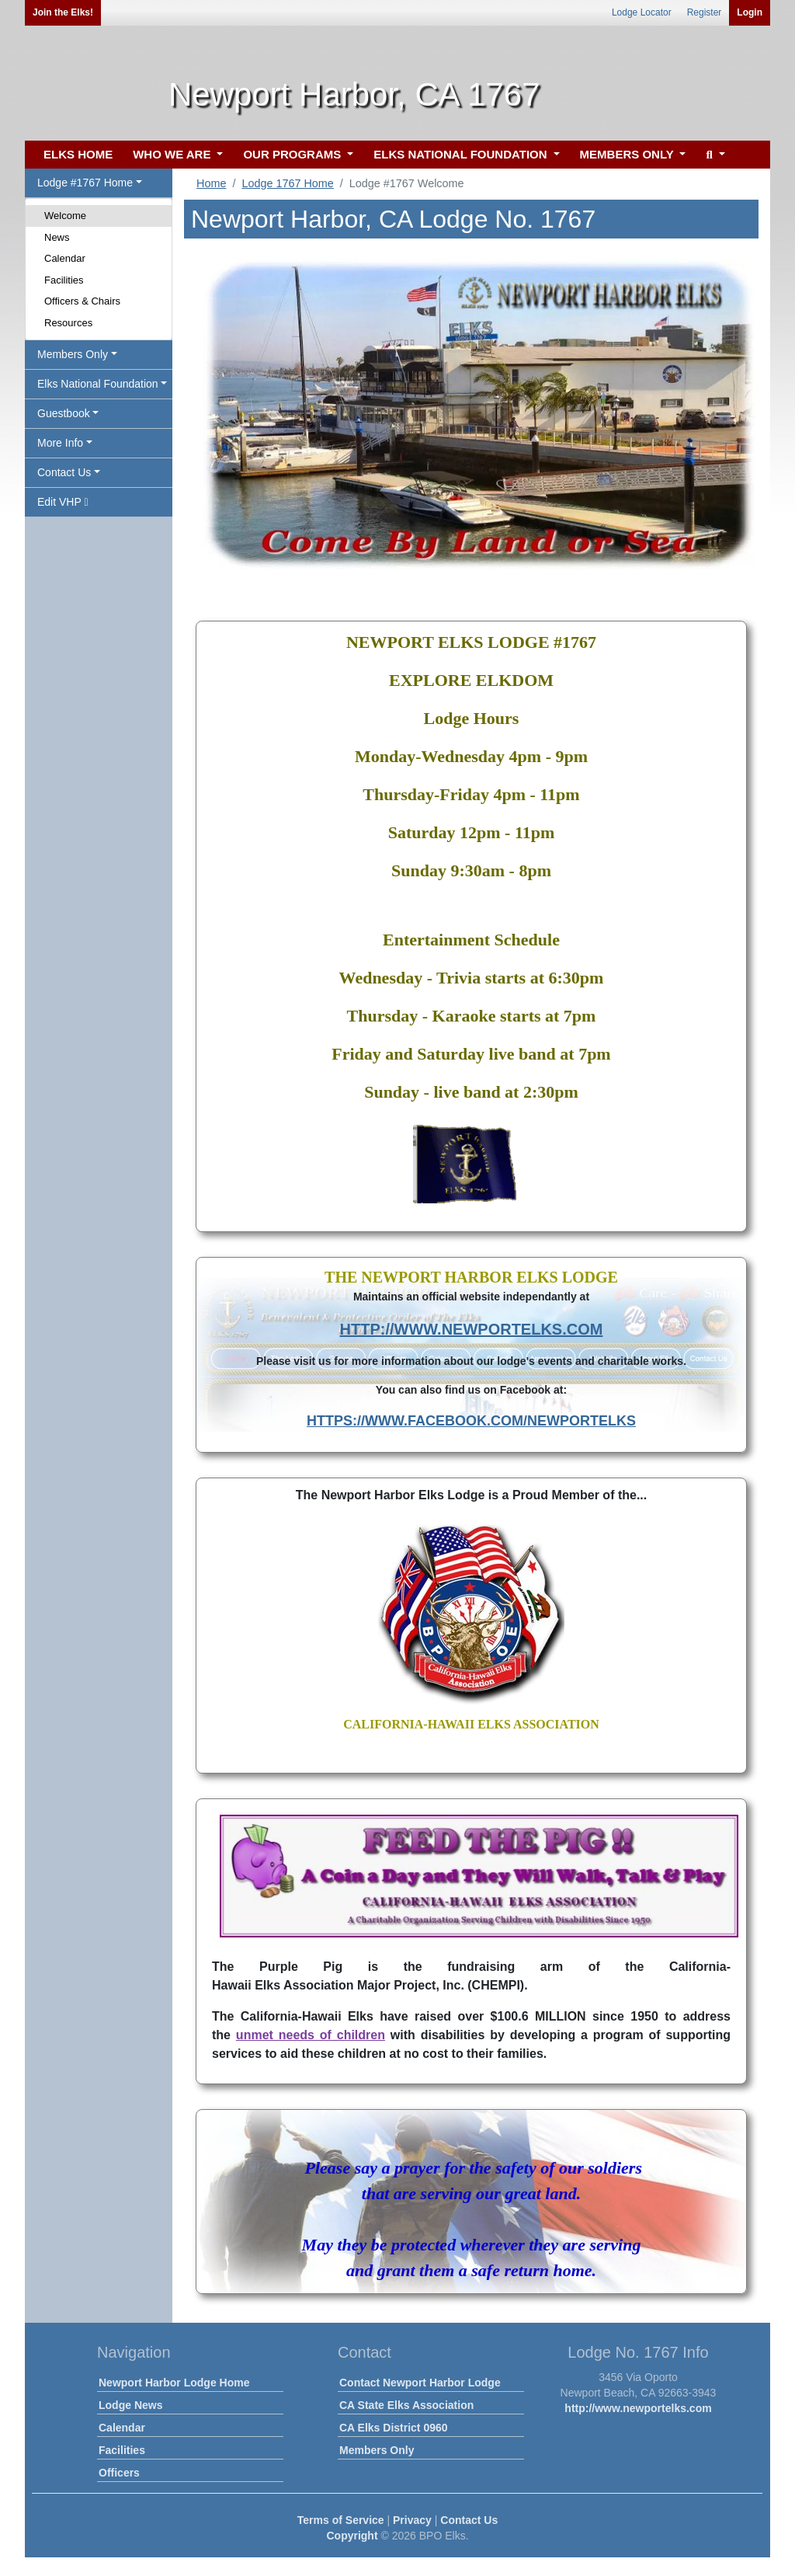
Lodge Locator (642, 12)
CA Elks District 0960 (393, 2427)
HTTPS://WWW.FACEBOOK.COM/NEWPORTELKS (471, 1421)
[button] (713, 155)
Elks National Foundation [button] (97, 384)
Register (704, 12)
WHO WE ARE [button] (173, 154)
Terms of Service (340, 2520)
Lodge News (130, 2405)
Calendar (64, 258)
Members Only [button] (72, 354)
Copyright (351, 2535)
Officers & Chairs (82, 301)
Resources (68, 323)
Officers (119, 2472)
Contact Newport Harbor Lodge (420, 2382)
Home (211, 183)
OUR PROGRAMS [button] (293, 154)
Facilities (64, 280)
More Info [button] (60, 443)
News (57, 237)
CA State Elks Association (406, 2405)
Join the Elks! (63, 12)
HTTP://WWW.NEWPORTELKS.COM (471, 1329)
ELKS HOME (78, 154)
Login (749, 12)
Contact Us (469, 2520)
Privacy (412, 2520)
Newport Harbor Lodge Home (174, 2382)
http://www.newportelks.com (637, 2408)
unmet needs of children (310, 2035)
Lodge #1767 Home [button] (85, 182)
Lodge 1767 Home (287, 183)
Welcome (65, 215)
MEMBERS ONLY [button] (628, 154)
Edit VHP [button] (63, 502)
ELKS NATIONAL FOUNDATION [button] (461, 154)
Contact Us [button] (64, 472)
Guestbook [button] (63, 413)
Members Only (376, 2450)
